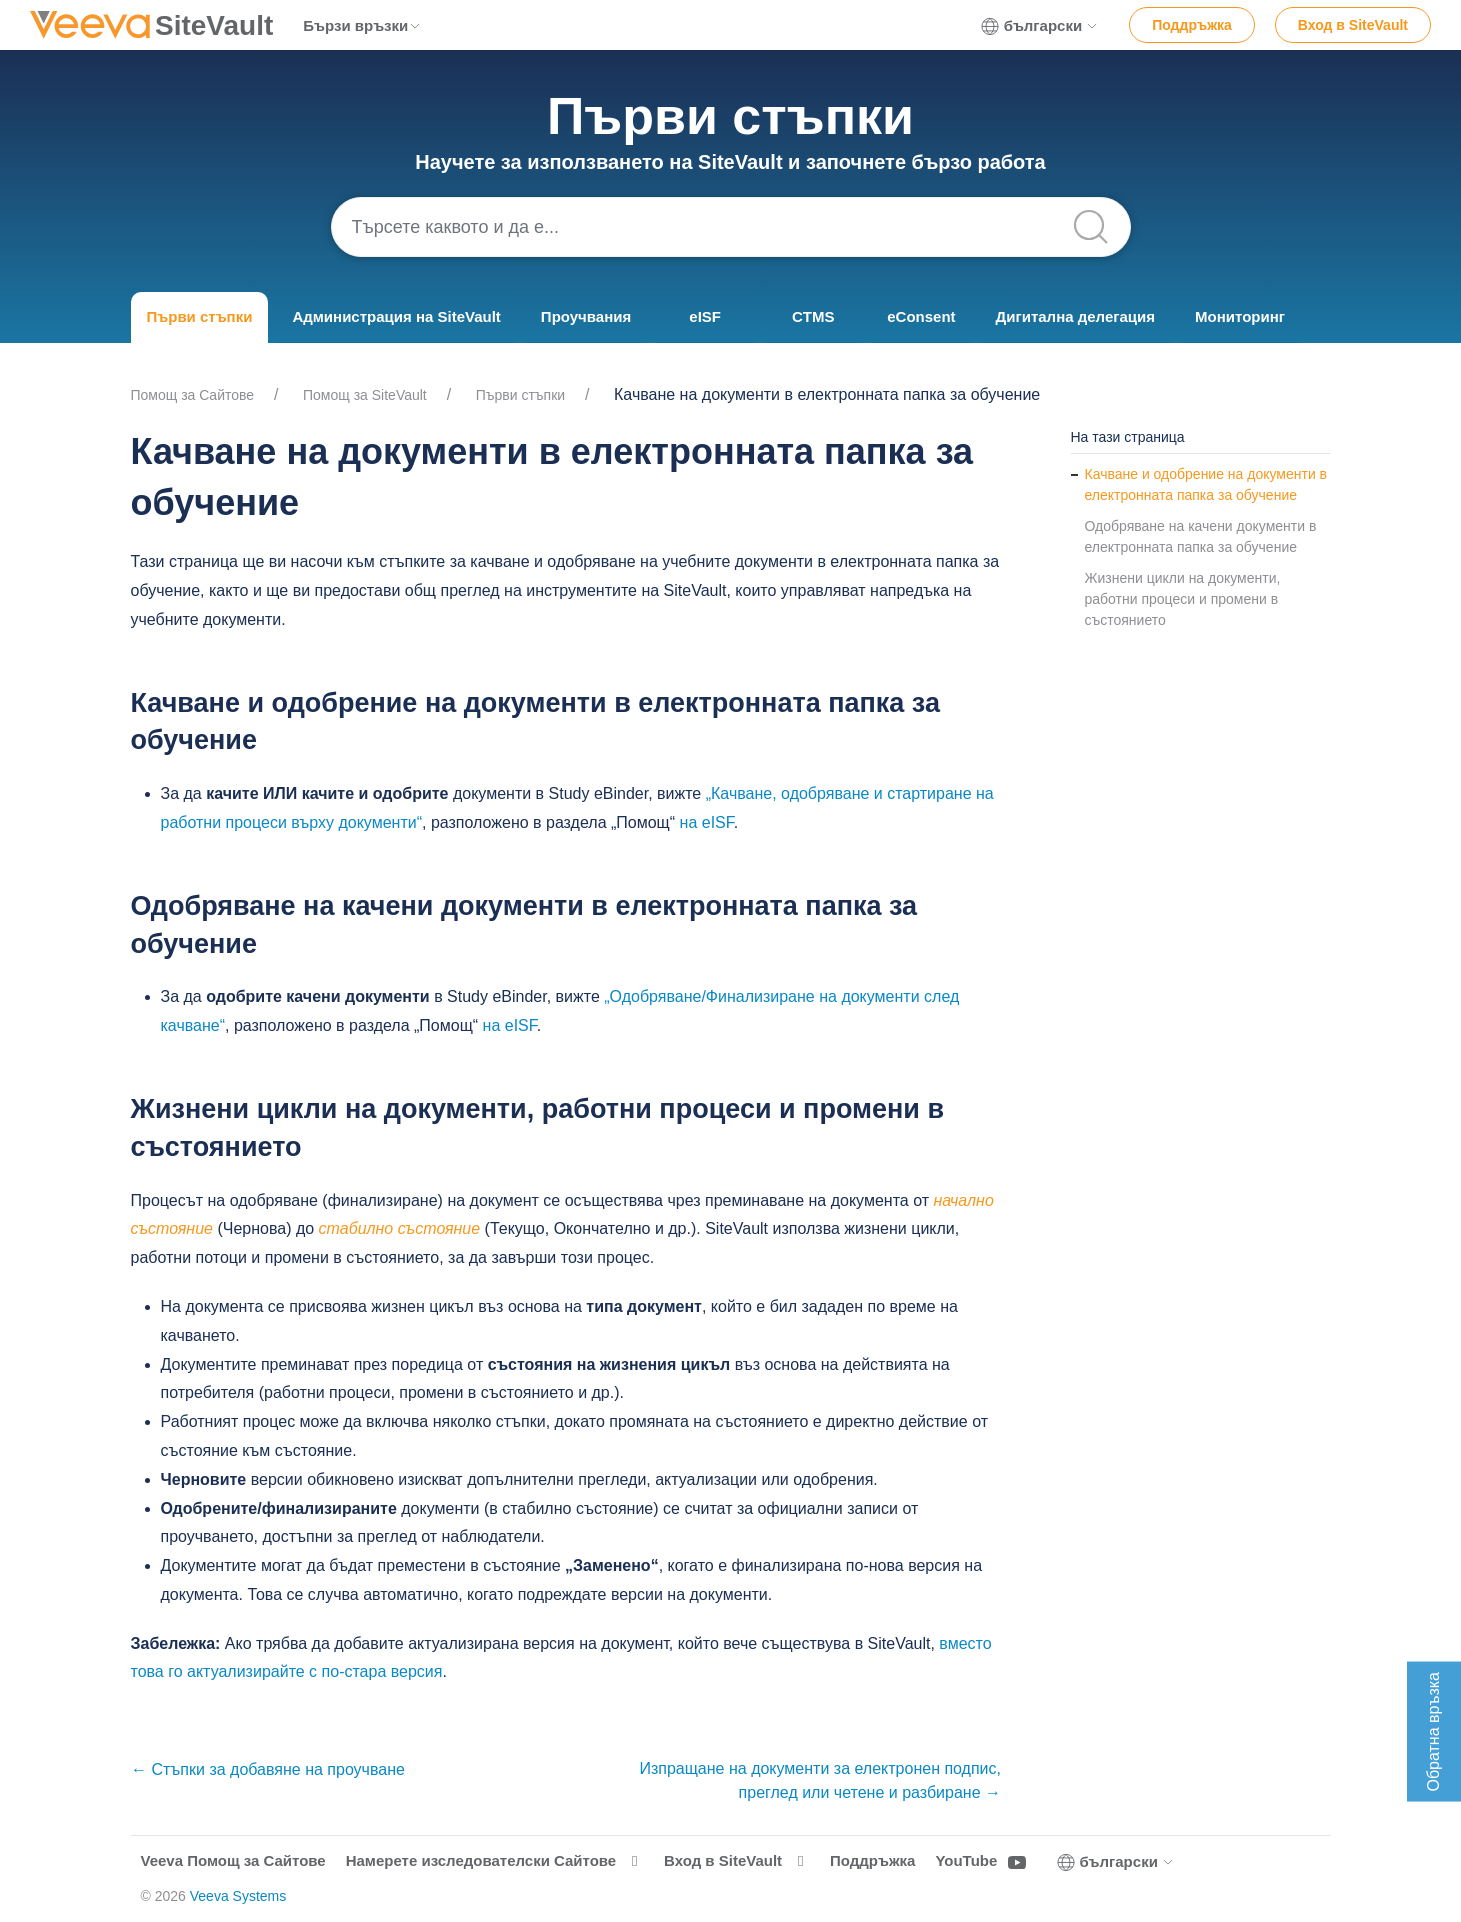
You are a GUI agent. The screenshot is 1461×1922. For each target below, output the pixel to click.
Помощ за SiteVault (365, 395)
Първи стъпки (200, 316)
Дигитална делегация (1076, 316)
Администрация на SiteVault (396, 316)
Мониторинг (1240, 316)
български (1040, 26)
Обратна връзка (1433, 1732)
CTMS (813, 316)
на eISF (707, 822)
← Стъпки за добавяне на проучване (268, 1769)
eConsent (921, 316)
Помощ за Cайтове (193, 395)
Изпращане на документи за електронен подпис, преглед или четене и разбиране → (820, 1780)
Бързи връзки (362, 25)
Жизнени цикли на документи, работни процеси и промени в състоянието (1183, 599)
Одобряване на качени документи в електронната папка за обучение (1201, 536)
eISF (705, 316)
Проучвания (586, 316)
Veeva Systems (238, 1896)
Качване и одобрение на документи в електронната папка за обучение (1206, 484)
